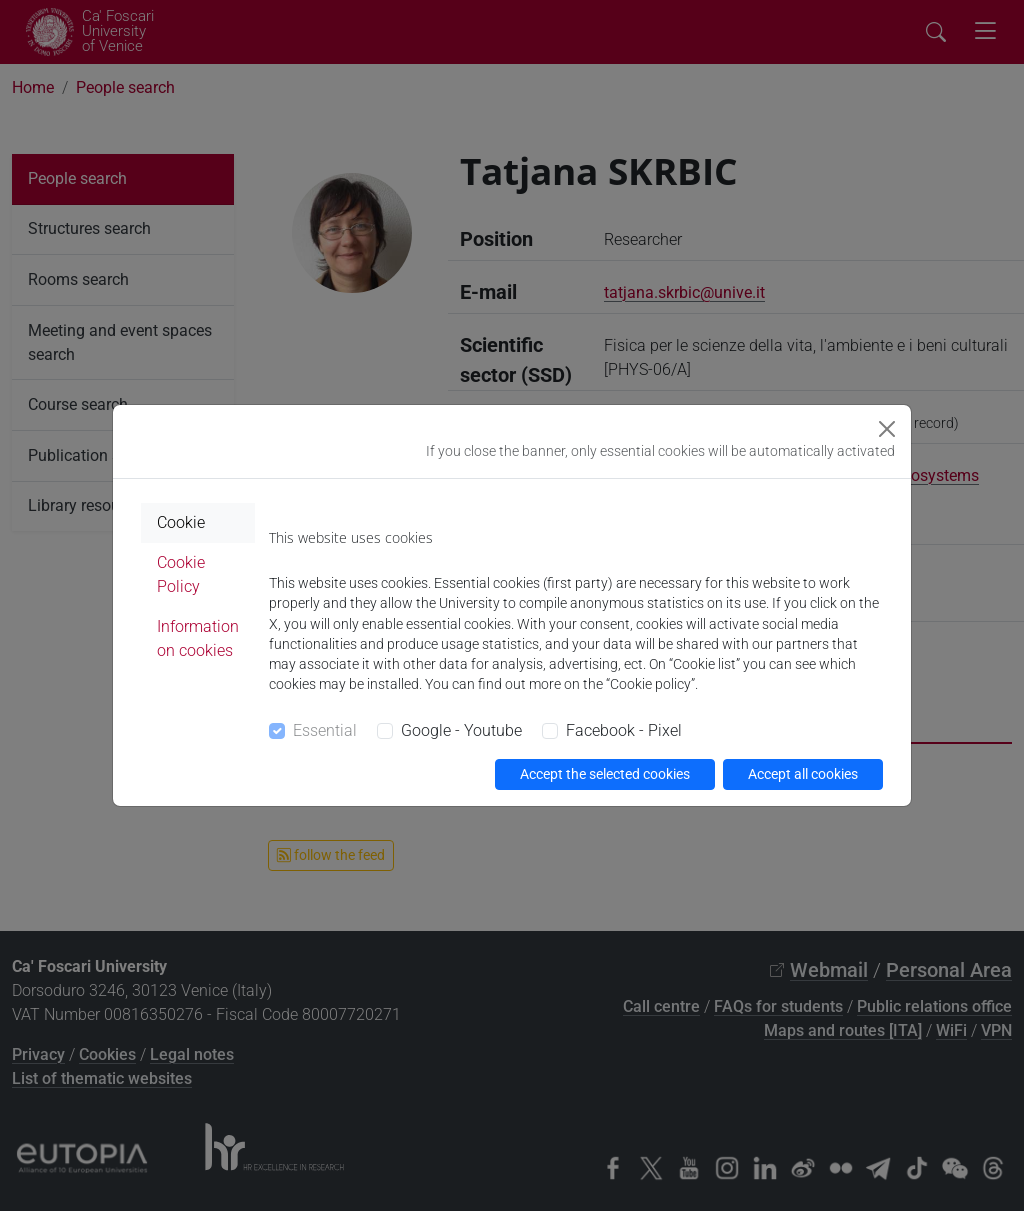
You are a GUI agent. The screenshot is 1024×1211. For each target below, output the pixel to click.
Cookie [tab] (181, 522)
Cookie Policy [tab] (181, 574)
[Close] (887, 429)
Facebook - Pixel (624, 730)
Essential (325, 730)
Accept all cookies (803, 774)
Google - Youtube (461, 730)
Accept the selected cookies (605, 774)
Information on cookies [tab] (198, 638)
